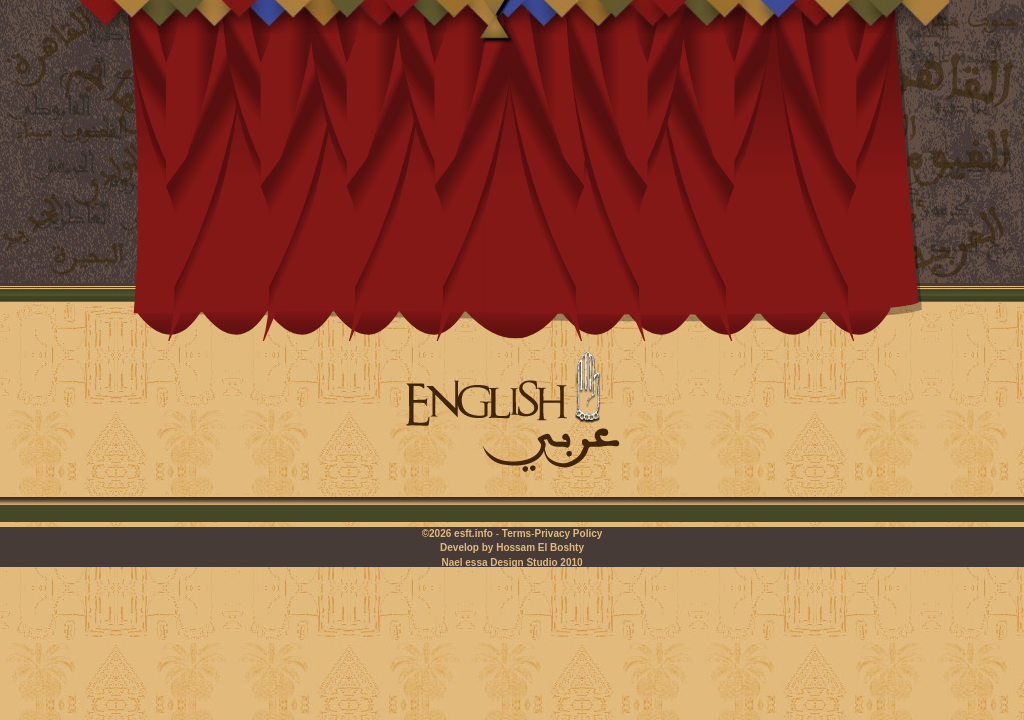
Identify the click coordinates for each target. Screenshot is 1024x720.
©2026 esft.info (457, 533)
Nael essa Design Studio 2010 (511, 562)
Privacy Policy (568, 533)
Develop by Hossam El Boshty (512, 547)
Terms (516, 533)
